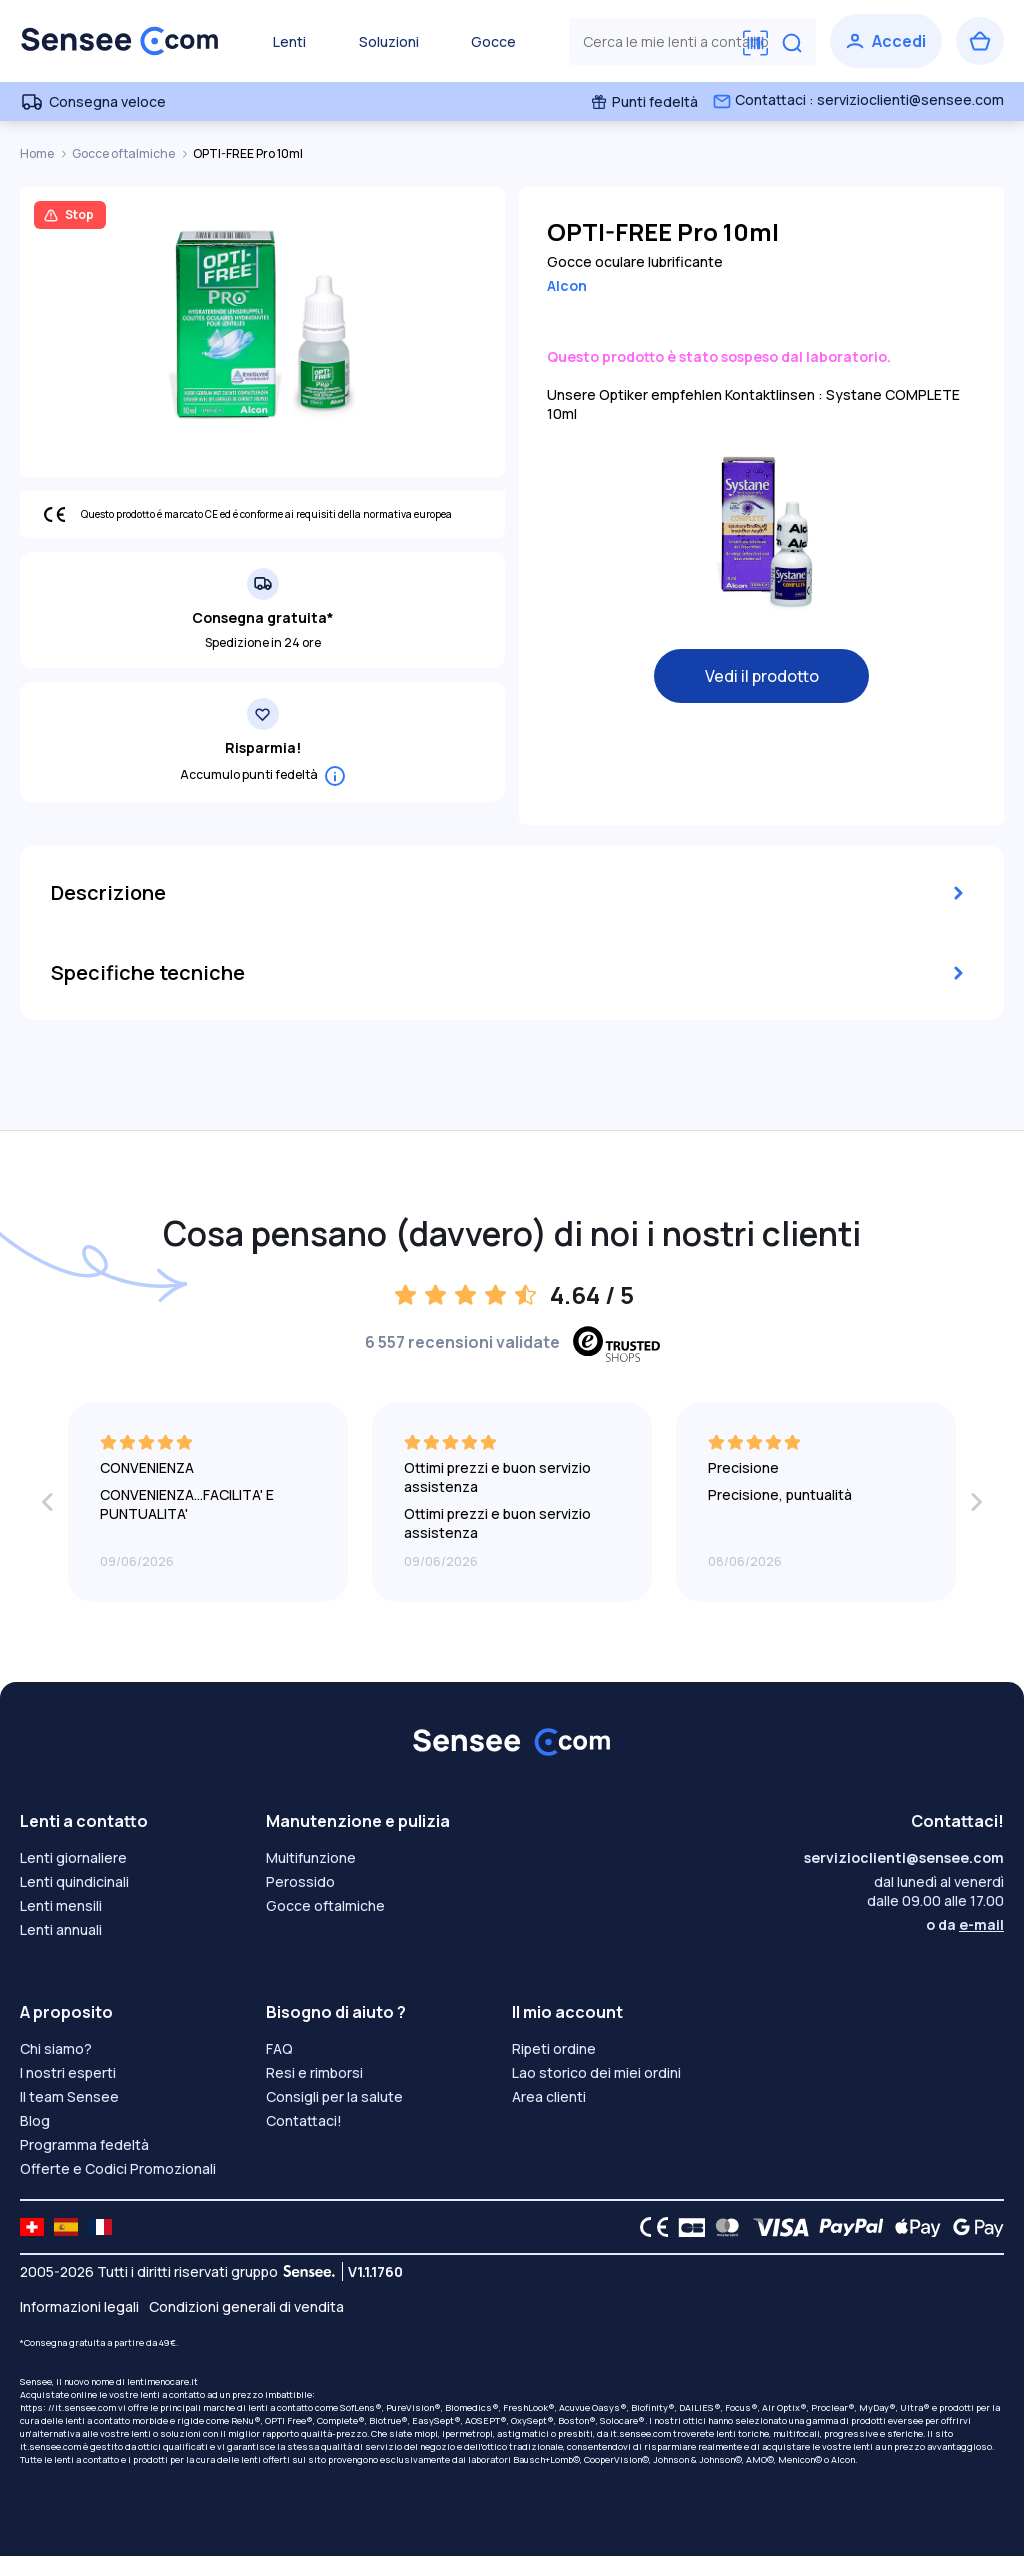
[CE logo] (649, 2227)
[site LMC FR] (100, 2227)
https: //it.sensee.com (68, 2407)
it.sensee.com (640, 2433)
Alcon (567, 285)
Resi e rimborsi (314, 2072)
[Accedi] (886, 41)
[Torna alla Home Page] (120, 41)
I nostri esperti (68, 2072)
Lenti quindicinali (74, 1881)
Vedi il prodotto (762, 676)
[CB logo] (686, 2227)
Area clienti (549, 2096)
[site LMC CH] (32, 2227)
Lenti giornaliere (73, 1857)
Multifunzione (311, 1857)
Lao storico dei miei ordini (596, 2072)
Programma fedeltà (84, 2144)
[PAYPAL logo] (847, 2227)
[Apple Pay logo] (912, 2227)
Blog (35, 2120)
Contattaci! (304, 2120)
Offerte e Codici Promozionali (118, 2168)
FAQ (279, 2048)
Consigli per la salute (334, 2096)
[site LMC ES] (66, 2227)
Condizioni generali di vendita (246, 2306)
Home (38, 153)
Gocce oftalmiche (124, 153)
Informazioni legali (79, 2306)
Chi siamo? (56, 2048)
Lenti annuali (61, 1929)
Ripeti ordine (554, 2048)
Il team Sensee (69, 2096)
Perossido (300, 1881)
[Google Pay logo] (973, 2227)
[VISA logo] (775, 2227)
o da (965, 1924)
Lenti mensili (61, 1905)
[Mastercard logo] (723, 2227)
